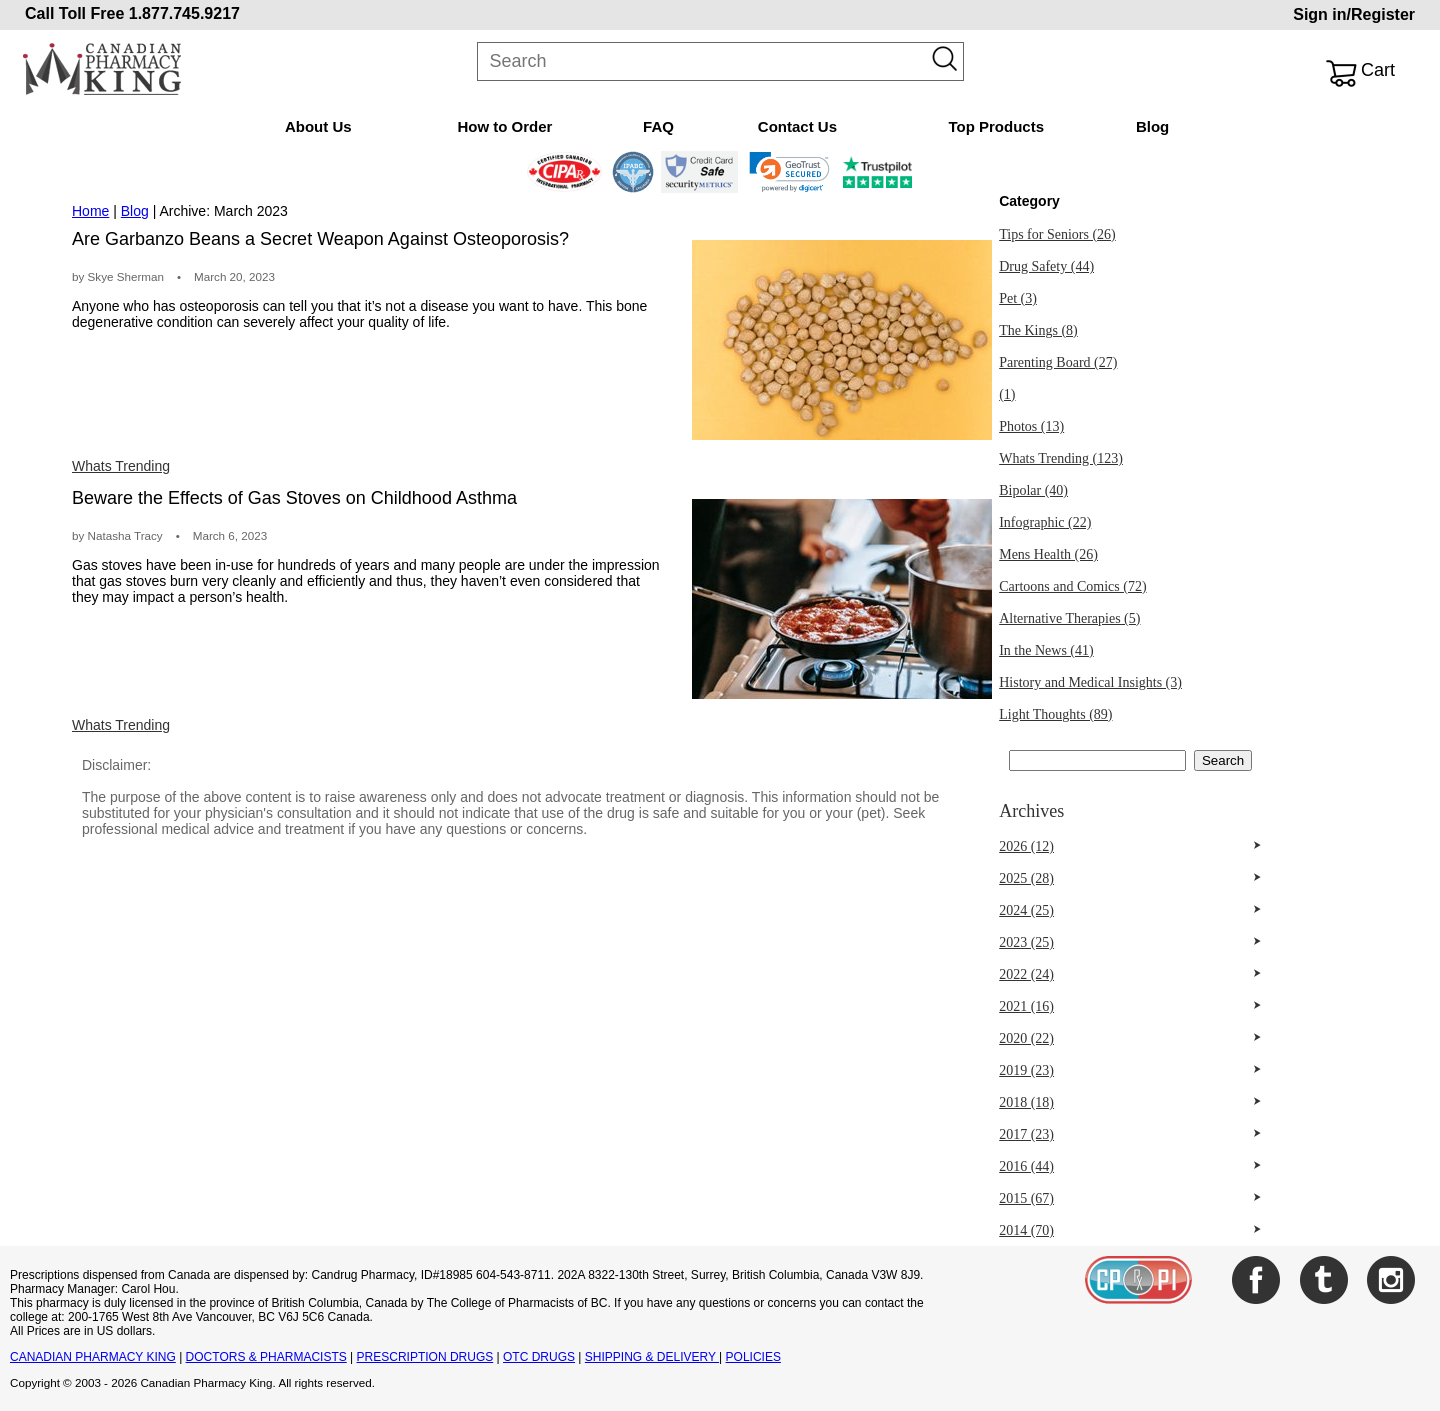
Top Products (996, 126)
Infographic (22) (1045, 522)
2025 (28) (1026, 878)
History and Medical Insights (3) (1090, 682)
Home (90, 211)
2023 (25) (1026, 942)
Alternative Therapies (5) (1069, 618)
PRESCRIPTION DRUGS (425, 1357)
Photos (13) (1031, 426)
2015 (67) (1026, 1198)
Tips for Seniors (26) (1057, 234)
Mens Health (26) (1048, 554)
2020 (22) (1026, 1038)
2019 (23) (1026, 1070)
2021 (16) (1026, 1006)
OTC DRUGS (539, 1357)
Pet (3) (1018, 298)
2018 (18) (1026, 1102)
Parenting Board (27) (1058, 362)
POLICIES (753, 1357)
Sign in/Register (1354, 14)
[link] (789, 172)
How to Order (504, 126)
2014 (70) (1026, 1230)
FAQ (658, 126)
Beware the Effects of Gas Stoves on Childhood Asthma (294, 498)
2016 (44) (1026, 1166)
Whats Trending (121, 466)
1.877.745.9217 (184, 13)
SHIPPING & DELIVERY (652, 1357)
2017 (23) (1026, 1134)
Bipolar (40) (1033, 490)
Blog (1152, 126)
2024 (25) (1026, 910)
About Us (318, 126)
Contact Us (797, 126)
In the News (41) (1046, 650)
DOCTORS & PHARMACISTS (266, 1357)
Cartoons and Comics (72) (1072, 586)
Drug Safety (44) (1046, 266)
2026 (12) (1026, 846)
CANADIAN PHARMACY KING (93, 1357)
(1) (1007, 394)
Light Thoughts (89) (1055, 714)
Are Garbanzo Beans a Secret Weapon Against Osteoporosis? (320, 239)
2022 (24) (1026, 974)
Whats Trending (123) (1061, 458)
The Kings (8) (1038, 330)
